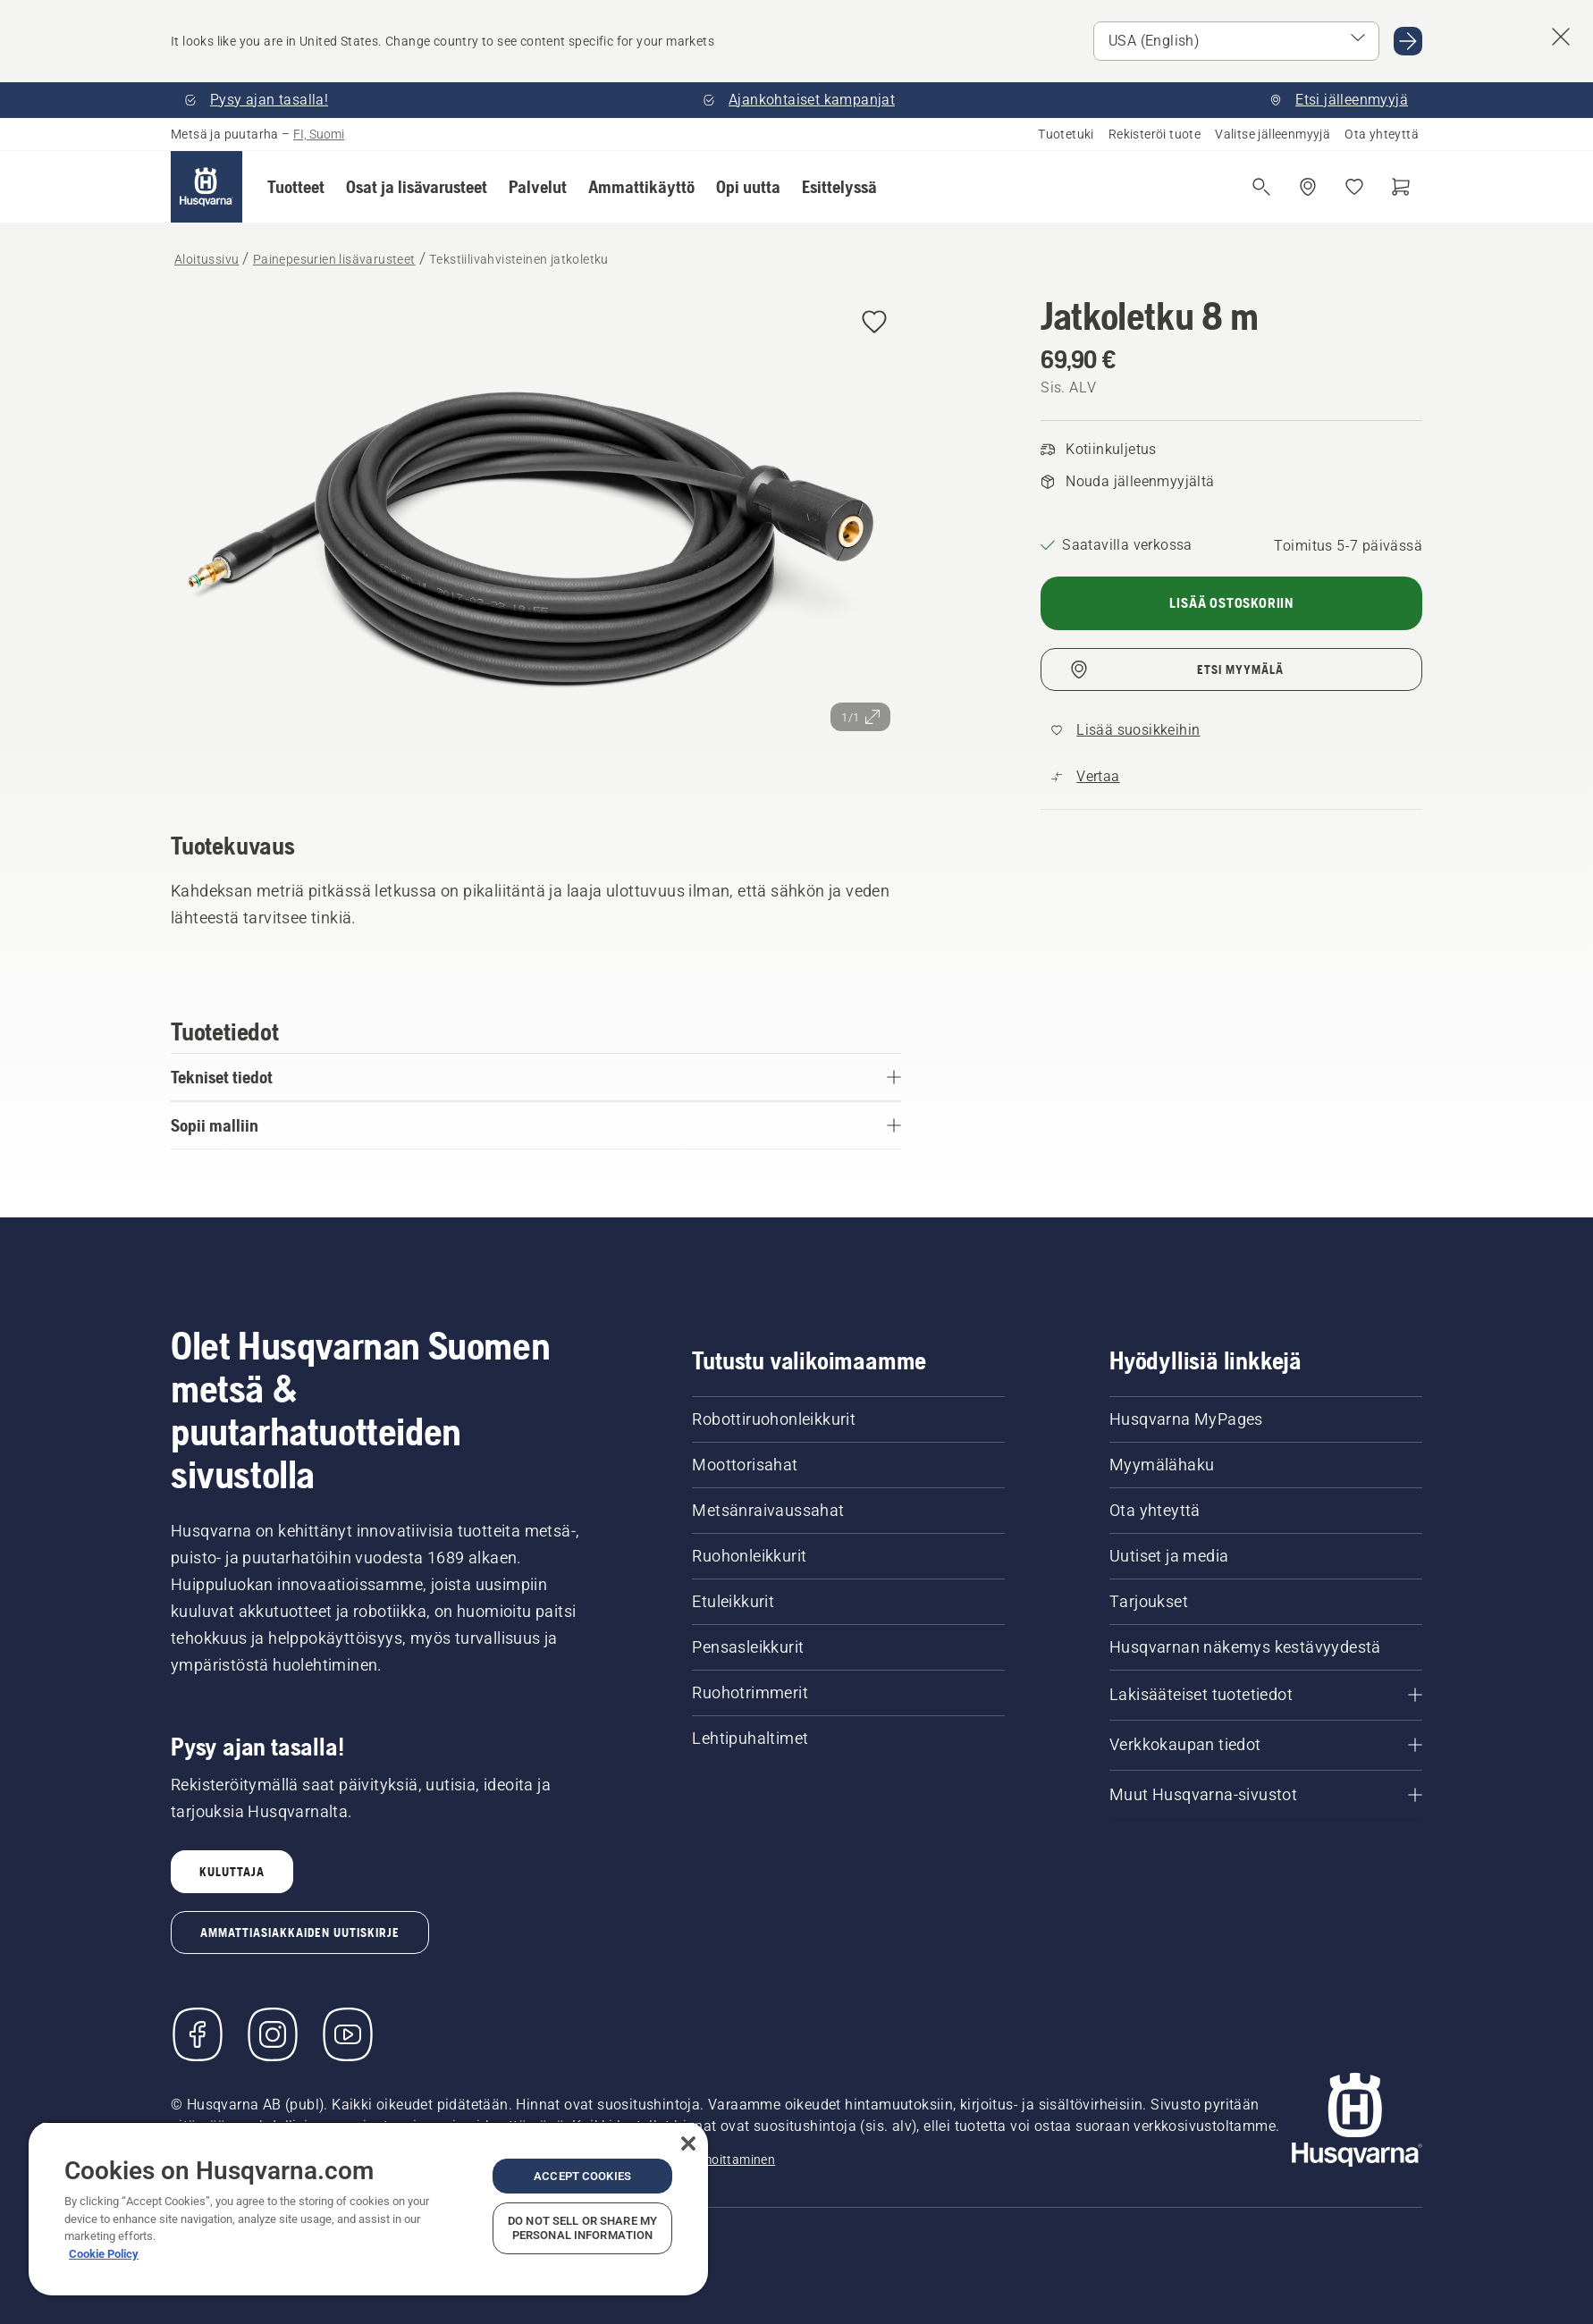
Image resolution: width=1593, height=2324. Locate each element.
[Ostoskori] (1400, 186)
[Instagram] (272, 2034)
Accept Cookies (582, 2176)
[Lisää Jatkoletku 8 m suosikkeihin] (874, 323)
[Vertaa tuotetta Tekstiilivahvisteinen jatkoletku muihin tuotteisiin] (1085, 776)
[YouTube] (348, 2034)
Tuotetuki (1066, 134)
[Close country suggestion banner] (1561, 36)
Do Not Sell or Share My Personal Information (582, 2228)
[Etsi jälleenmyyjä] (1307, 186)
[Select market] (1236, 41)
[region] (368, 2208)
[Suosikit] (1354, 186)
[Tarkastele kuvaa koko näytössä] (536, 538)
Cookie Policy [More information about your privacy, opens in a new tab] (104, 2254)
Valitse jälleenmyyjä (1272, 134)
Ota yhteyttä (1381, 134)
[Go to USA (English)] (1408, 41)
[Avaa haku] (1261, 186)
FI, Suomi (318, 134)
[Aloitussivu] (206, 187)
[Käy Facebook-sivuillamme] (197, 2034)
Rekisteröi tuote (1154, 134)
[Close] (688, 2143)
